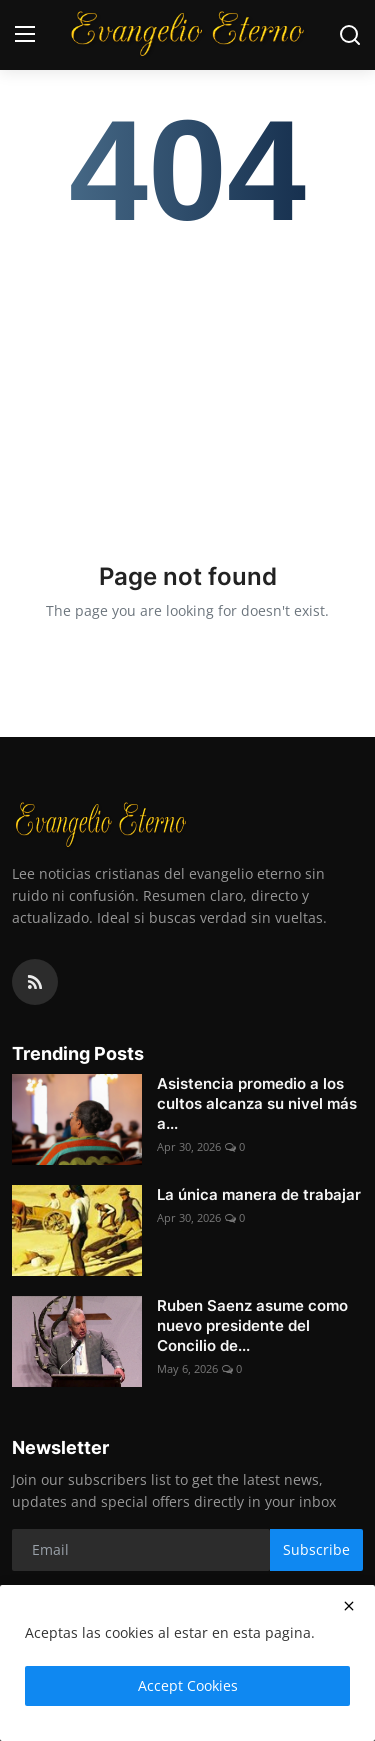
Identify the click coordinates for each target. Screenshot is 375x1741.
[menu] (25, 35)
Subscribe (316, 1549)
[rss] (35, 982)
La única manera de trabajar (259, 1194)
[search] (350, 35)
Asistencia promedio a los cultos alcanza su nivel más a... (257, 1103)
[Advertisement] (187, 383)
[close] (349, 1606)
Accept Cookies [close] (188, 1685)
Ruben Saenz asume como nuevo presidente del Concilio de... (252, 1325)
